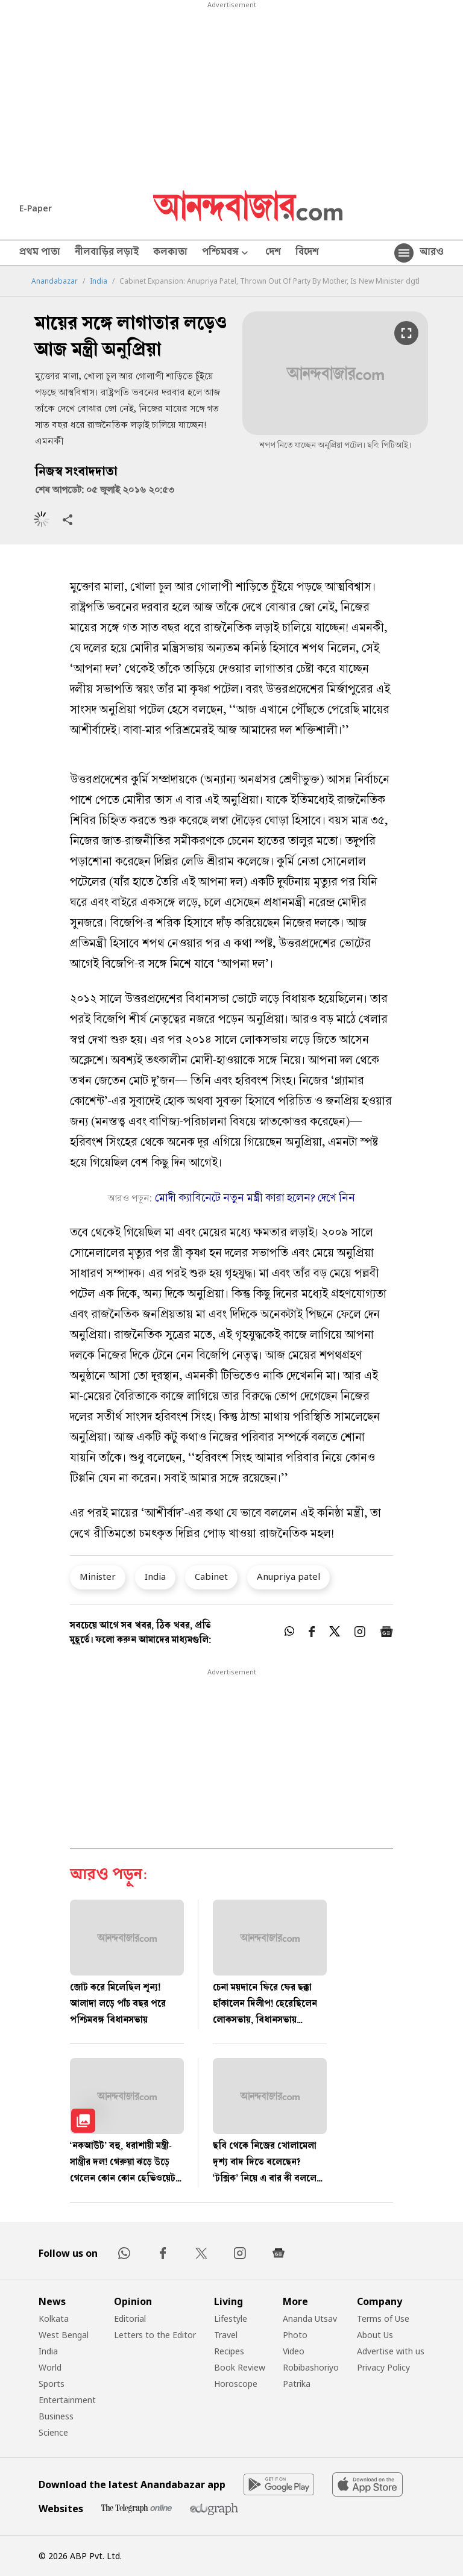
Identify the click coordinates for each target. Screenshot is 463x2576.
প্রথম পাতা (39, 253)
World (50, 2367)
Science (53, 2432)
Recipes (229, 2351)
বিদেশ (307, 253)
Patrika (296, 2383)
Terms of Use (383, 2318)
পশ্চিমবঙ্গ (226, 253)
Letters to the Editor (155, 2335)
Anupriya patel (288, 1576)
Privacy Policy (383, 2367)
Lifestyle (230, 2318)
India (98, 281)
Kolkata (54, 2318)
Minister (98, 1576)
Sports (52, 2383)
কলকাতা (170, 253)
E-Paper (35, 208)
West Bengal (64, 2335)
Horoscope (235, 2383)
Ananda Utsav (310, 2318)
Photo (295, 2335)
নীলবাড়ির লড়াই (107, 253)
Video (293, 2351)
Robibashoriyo (311, 2367)
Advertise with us (390, 2351)
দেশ (273, 253)
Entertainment (67, 2400)
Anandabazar (54, 281)
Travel (226, 2335)
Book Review (239, 2367)
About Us (375, 2335)
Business (56, 2416)
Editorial (130, 2318)
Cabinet (211, 1576)
